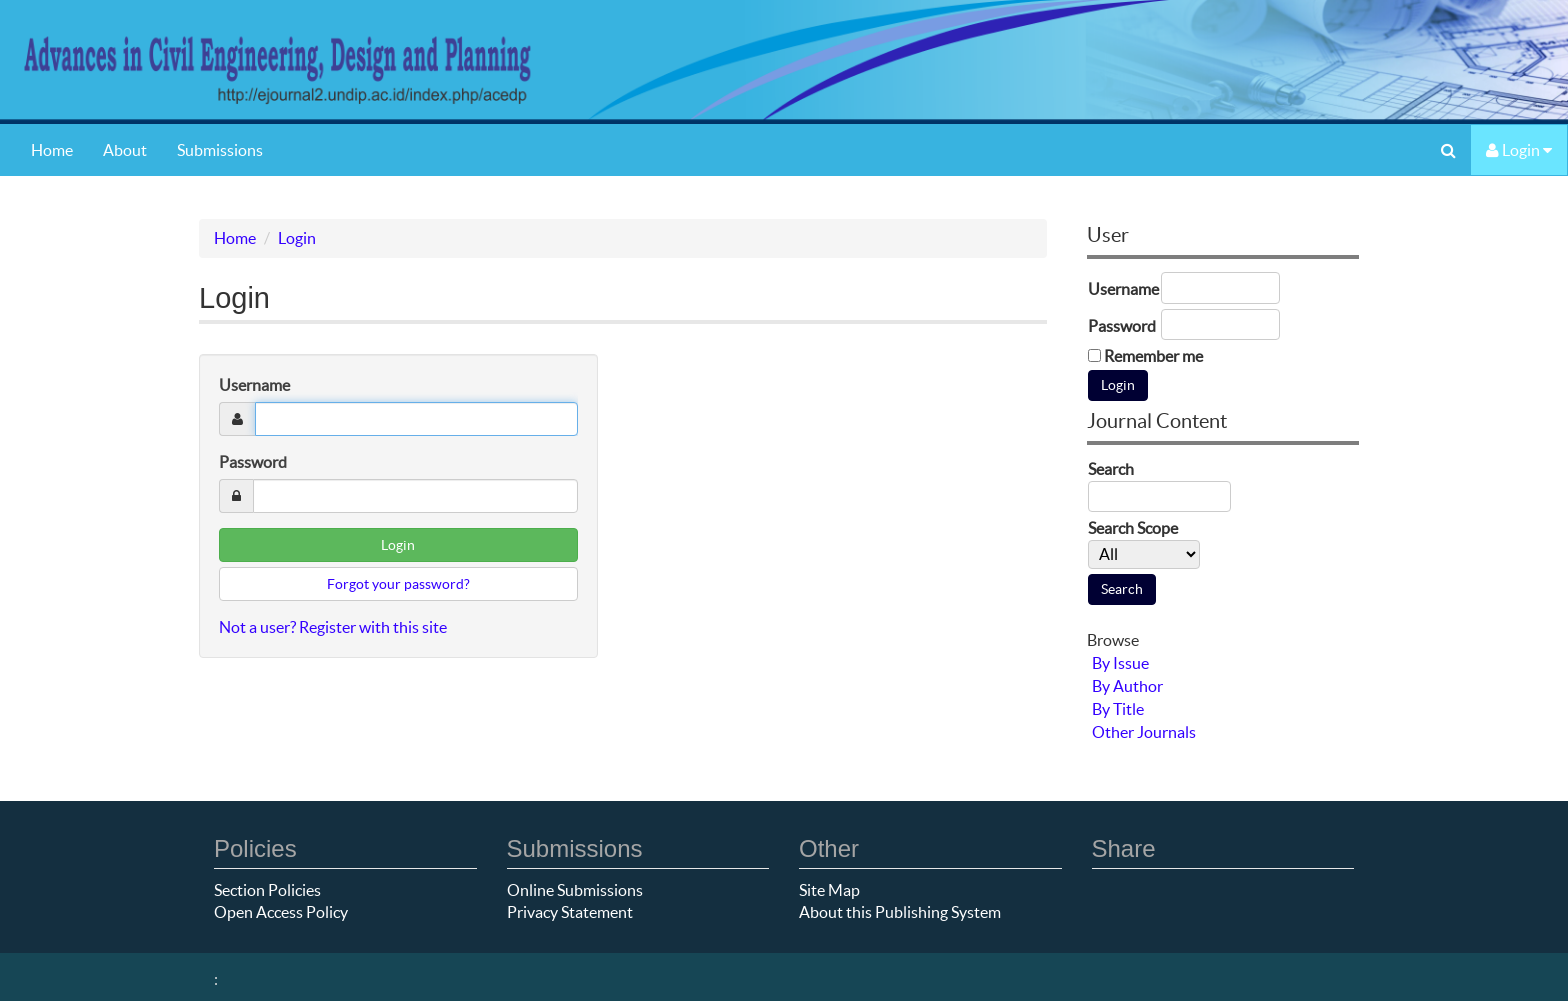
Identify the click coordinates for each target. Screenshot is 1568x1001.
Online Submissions (575, 890)
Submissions (220, 150)
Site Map (829, 890)
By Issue (1120, 663)
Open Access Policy (281, 912)
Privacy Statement (570, 912)
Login (1519, 150)
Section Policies (267, 890)
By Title (1118, 709)
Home (52, 150)
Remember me (1153, 356)
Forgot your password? (398, 584)
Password (253, 462)
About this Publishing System (900, 912)
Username (254, 385)
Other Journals (1144, 732)
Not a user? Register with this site (333, 627)
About (125, 150)
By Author (1127, 686)
